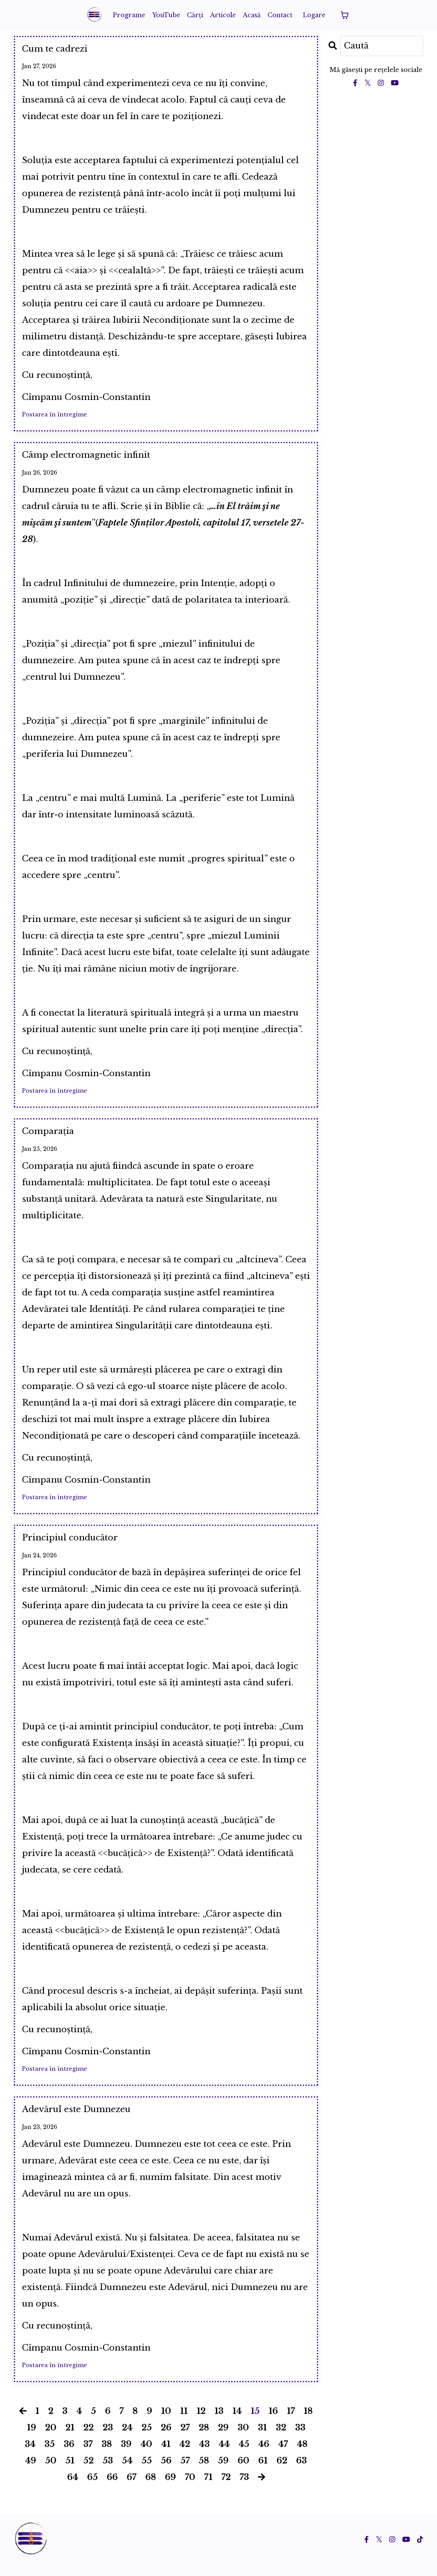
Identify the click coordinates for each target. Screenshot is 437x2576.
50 (50, 2473)
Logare (315, 15)
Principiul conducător (80, 1546)
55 (147, 2473)
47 (283, 2456)
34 (30, 2456)
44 (224, 2456)
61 (263, 2473)
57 (185, 2473)
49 (30, 2473)
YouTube (166, 15)
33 (300, 2440)
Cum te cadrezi (62, 50)
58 (204, 2473)
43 (204, 2456)
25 (147, 2440)
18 (308, 2423)
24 (127, 2440)
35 (49, 2456)
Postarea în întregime (54, 416)
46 (263, 2456)
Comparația (53, 1137)
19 (31, 2440)
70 (190, 2489)
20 (50, 2440)
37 (88, 2456)
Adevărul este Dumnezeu (89, 2120)
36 (69, 2456)
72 (226, 2489)
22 (88, 2440)
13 (219, 2423)
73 (244, 2489)
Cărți (195, 15)
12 (201, 2423)
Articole (223, 15)
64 (72, 2489)
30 (243, 2440)
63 (301, 2473)
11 (184, 2423)
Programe (128, 15)
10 (166, 2423)
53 (108, 2473)
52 (88, 2473)
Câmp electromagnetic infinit (99, 459)
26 (166, 2440)
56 (166, 2473)
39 (126, 2456)
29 (223, 2440)
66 (112, 2489)
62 (282, 2473)
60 (243, 2473)
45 (244, 2456)
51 (69, 2473)
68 (150, 2489)
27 (185, 2440)
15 (255, 2423)
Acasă (252, 15)
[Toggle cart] (346, 15)
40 (146, 2456)
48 (302, 2456)
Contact (280, 15)
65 (92, 2489)
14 (237, 2423)
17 (291, 2423)
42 (184, 2456)
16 (273, 2423)
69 (170, 2489)
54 (127, 2473)
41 (165, 2456)
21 (69, 2440)
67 (131, 2489)
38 (107, 2456)
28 (204, 2440)
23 (108, 2440)
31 (262, 2440)
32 (281, 2440)
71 (208, 2489)
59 (223, 2473)
